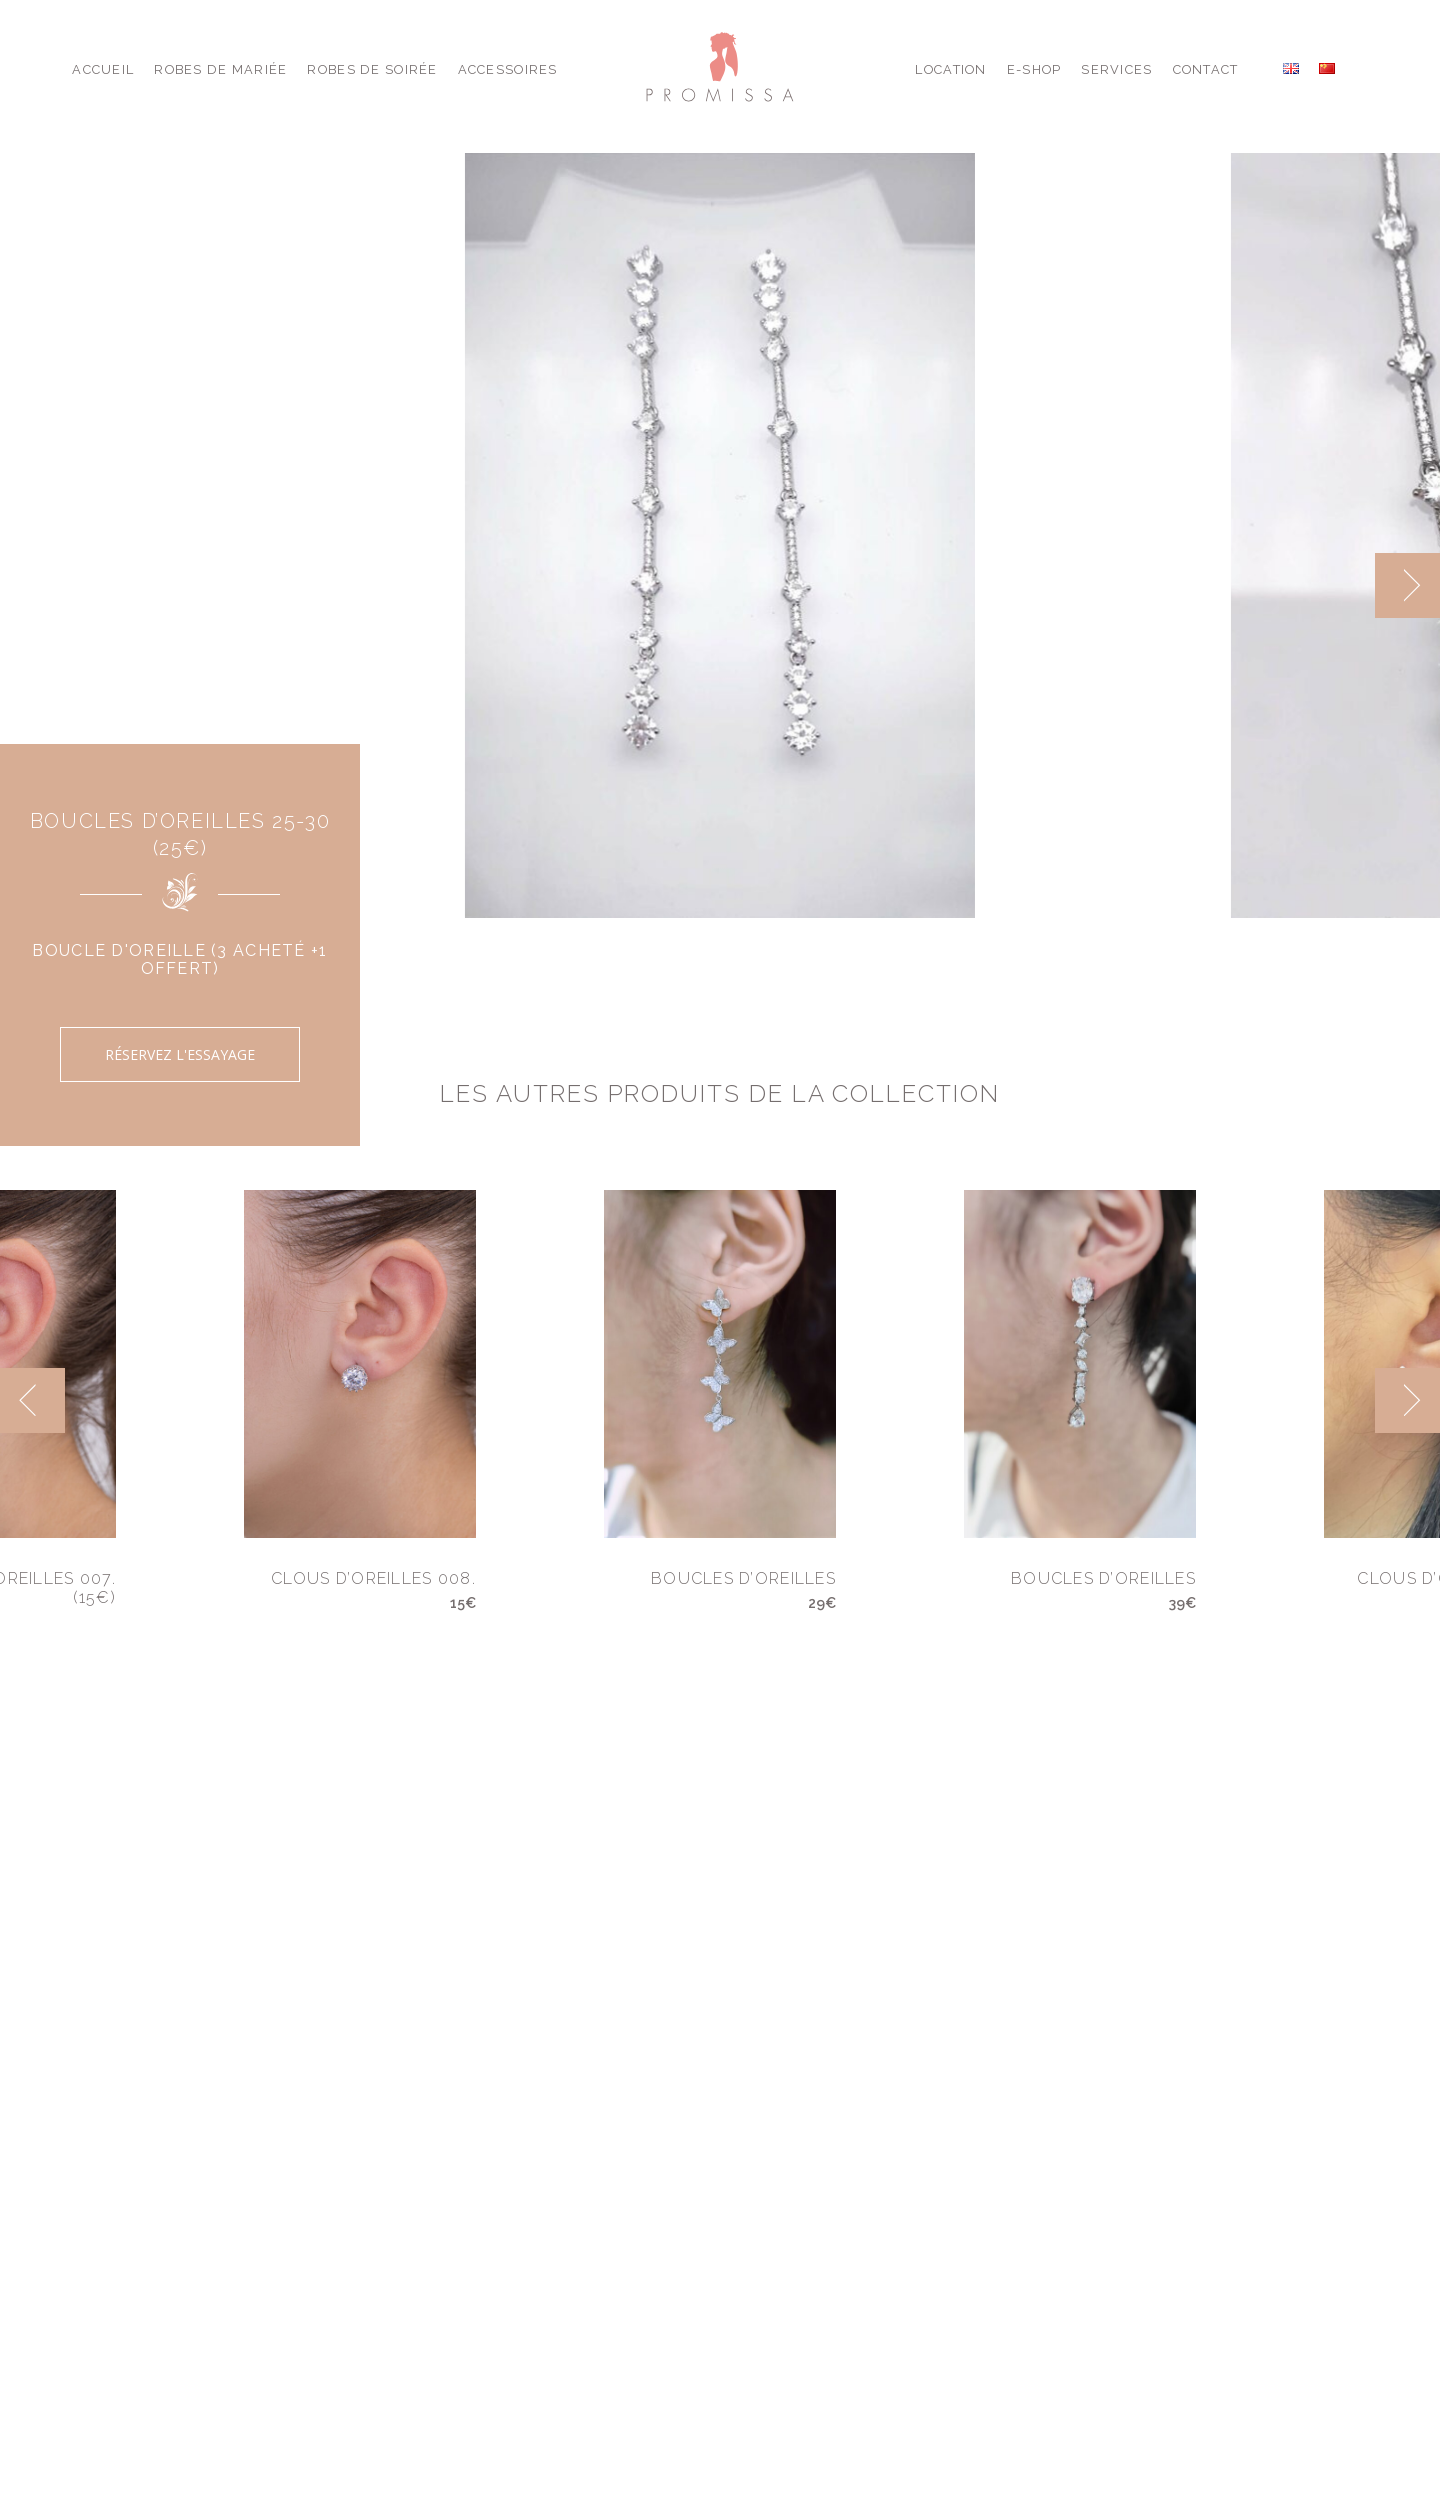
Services (1116, 69)
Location (950, 69)
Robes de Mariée (220, 69)
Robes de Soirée (372, 69)
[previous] (32, 1400)
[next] (1407, 585)
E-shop (1034, 69)
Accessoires (508, 69)
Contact (1206, 69)
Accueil (103, 69)
